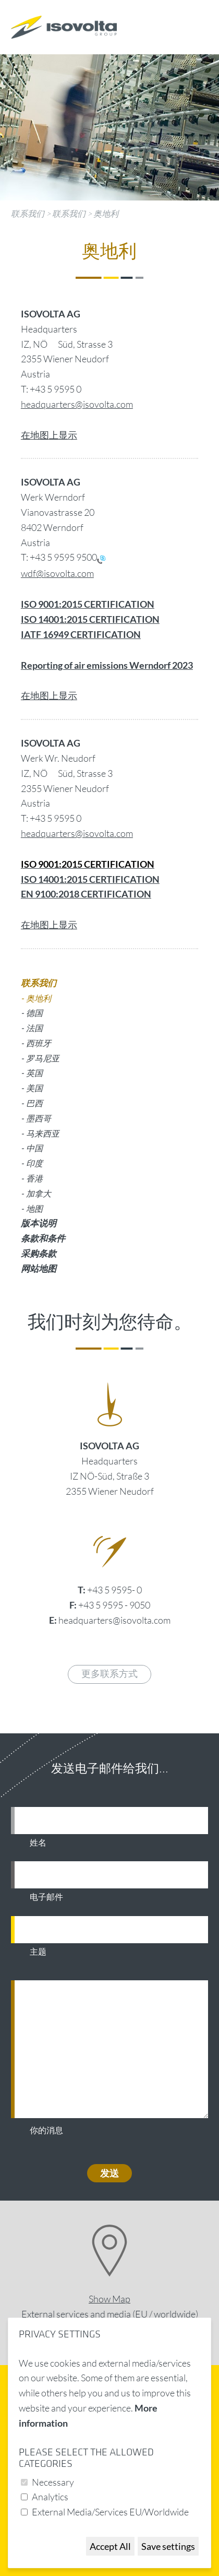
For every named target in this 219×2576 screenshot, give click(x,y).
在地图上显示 (49, 435)
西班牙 (38, 1043)
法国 (34, 1028)
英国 (34, 1073)
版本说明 (38, 1223)
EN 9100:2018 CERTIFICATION (86, 894)
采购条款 (38, 1253)
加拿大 (38, 1193)
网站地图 (38, 1268)
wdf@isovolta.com (57, 573)
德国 (34, 1013)
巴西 (34, 1103)
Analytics (50, 2496)
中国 (34, 1148)
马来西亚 (42, 1133)
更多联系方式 (109, 1674)
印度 (34, 1163)
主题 (38, 1952)
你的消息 (46, 2130)
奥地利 (105, 213)
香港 (34, 1178)
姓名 (38, 1843)
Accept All (110, 2546)
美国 (34, 1088)
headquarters (48, 833)
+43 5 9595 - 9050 (114, 1605)
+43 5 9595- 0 (114, 1590)
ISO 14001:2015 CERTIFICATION (90, 879)
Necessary (53, 2482)
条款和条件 (43, 1238)
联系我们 (27, 213)
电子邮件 (46, 1897)
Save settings (168, 2546)
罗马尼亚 (42, 1058)
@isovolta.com (104, 833)
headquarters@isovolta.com (77, 404)
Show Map (109, 2299)
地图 (34, 1208)
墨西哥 (38, 1118)
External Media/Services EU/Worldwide (110, 2512)
